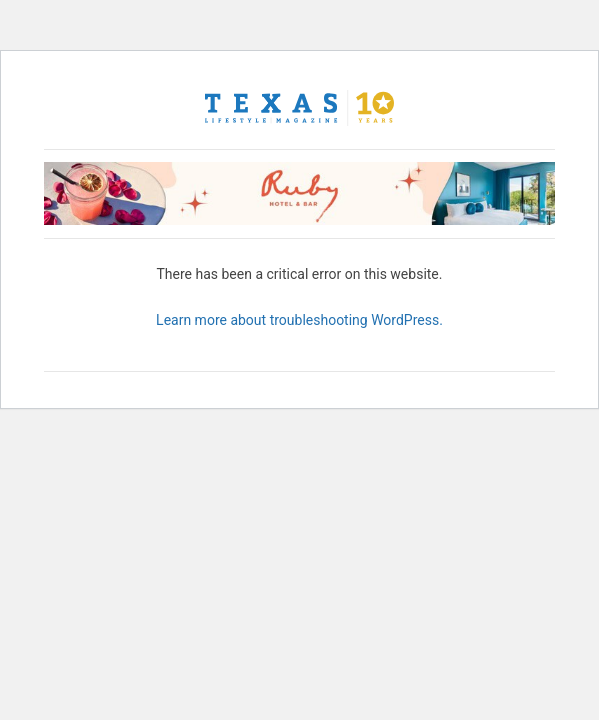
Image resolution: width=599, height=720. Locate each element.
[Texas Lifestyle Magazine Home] (300, 108)
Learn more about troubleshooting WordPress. (299, 320)
